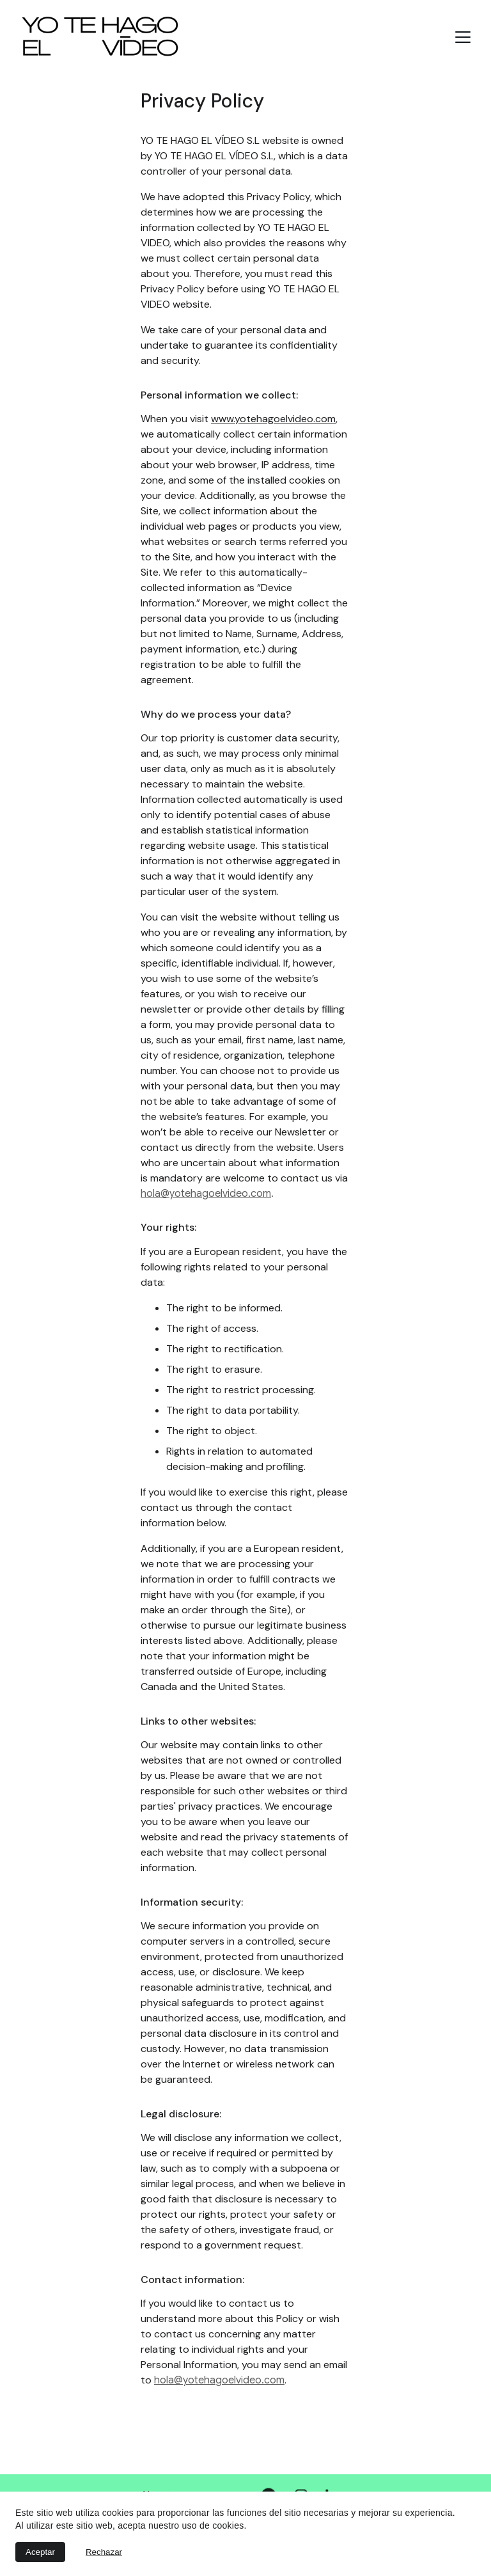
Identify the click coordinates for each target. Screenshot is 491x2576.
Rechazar (104, 2552)
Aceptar (40, 2552)
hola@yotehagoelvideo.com (206, 1194)
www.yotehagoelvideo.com (273, 418)
